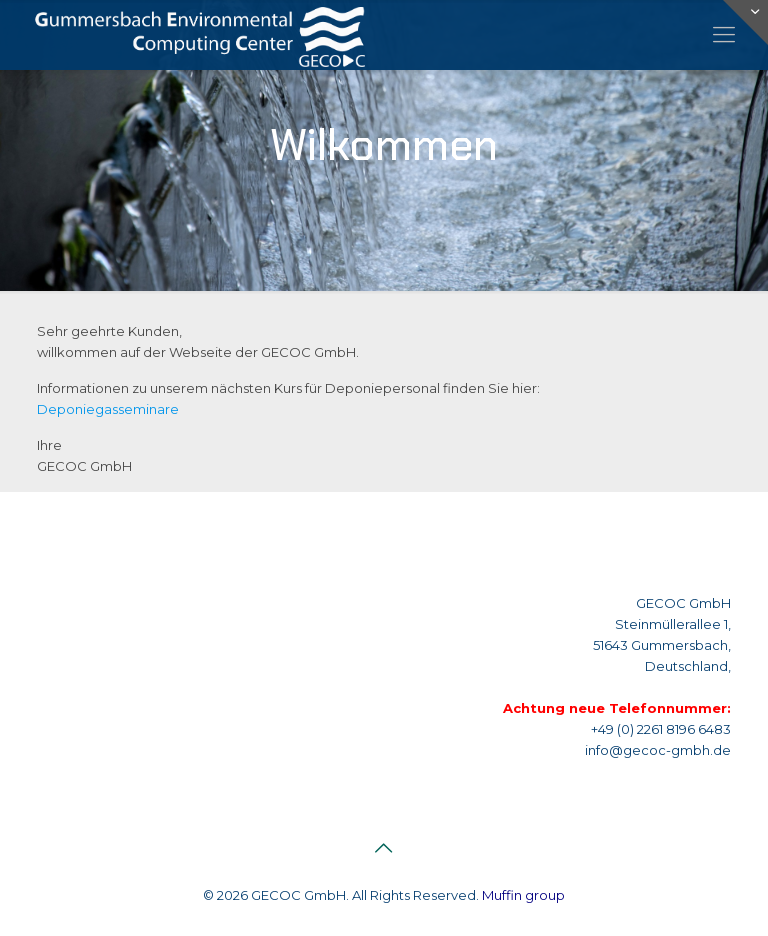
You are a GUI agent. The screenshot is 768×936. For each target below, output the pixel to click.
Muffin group (523, 895)
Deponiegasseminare (108, 409)
